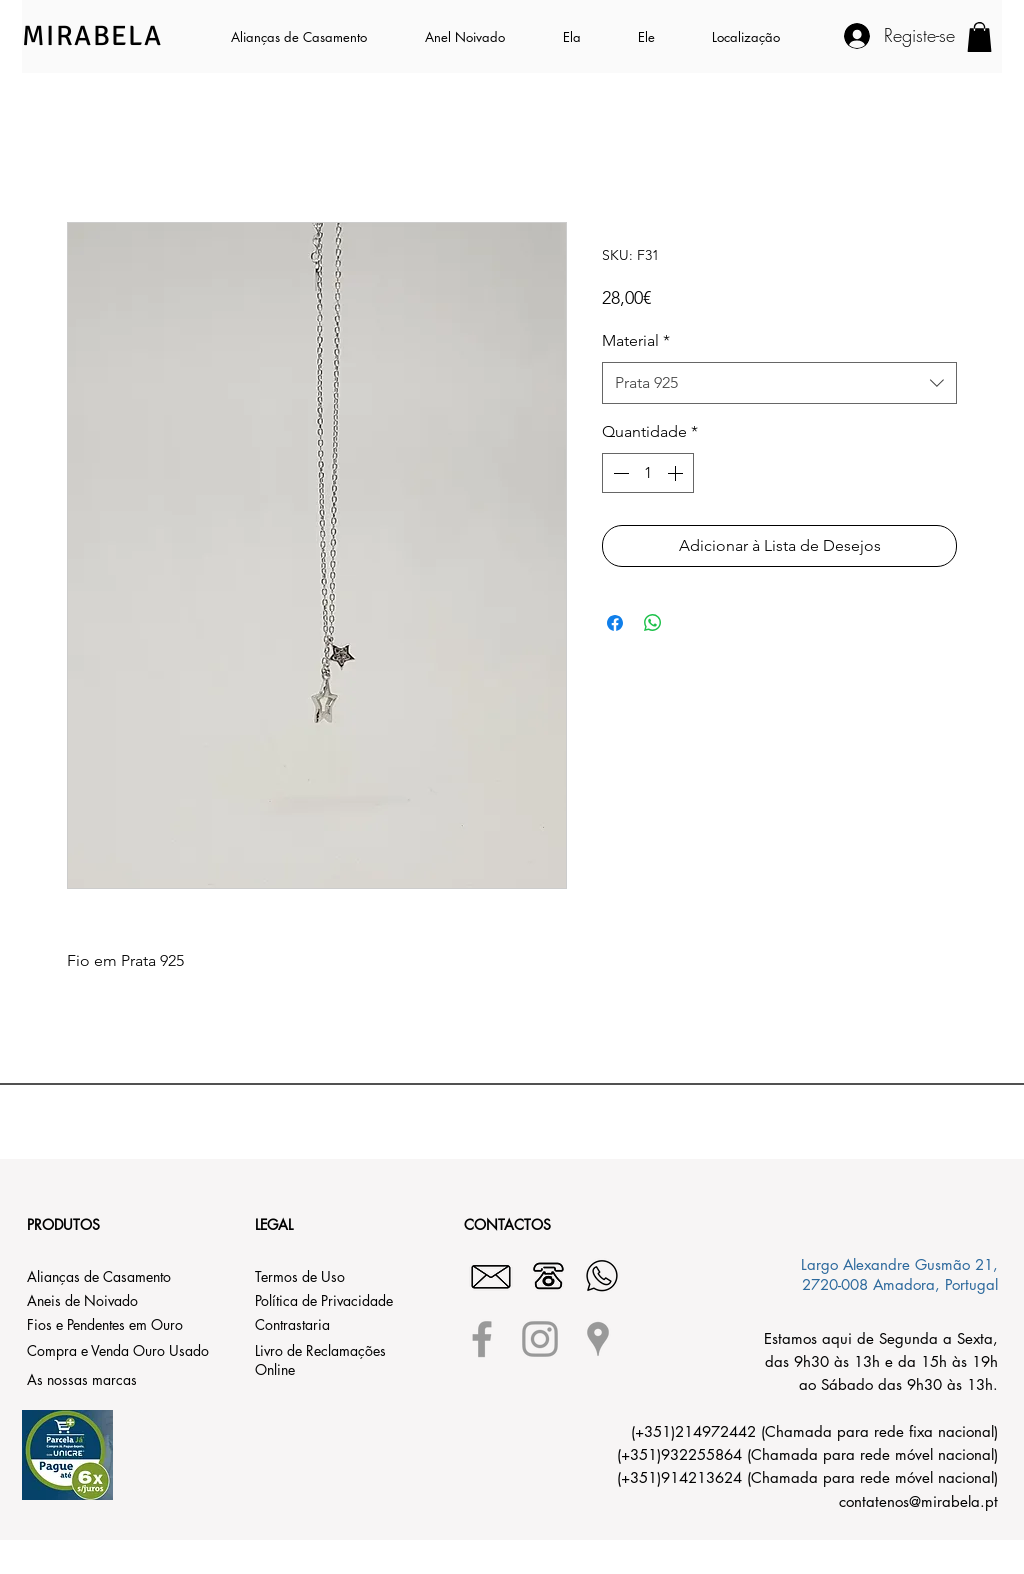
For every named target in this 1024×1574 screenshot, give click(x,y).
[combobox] (779, 383)
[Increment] (677, 473)
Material (636, 340)
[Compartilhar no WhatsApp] (653, 623)
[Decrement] (619, 473)
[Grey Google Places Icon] (598, 1339)
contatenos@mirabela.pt (918, 1501)
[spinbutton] (648, 473)
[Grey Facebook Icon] (482, 1339)
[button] (585, 37)
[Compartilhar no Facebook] (615, 623)
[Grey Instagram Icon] (540, 1339)
